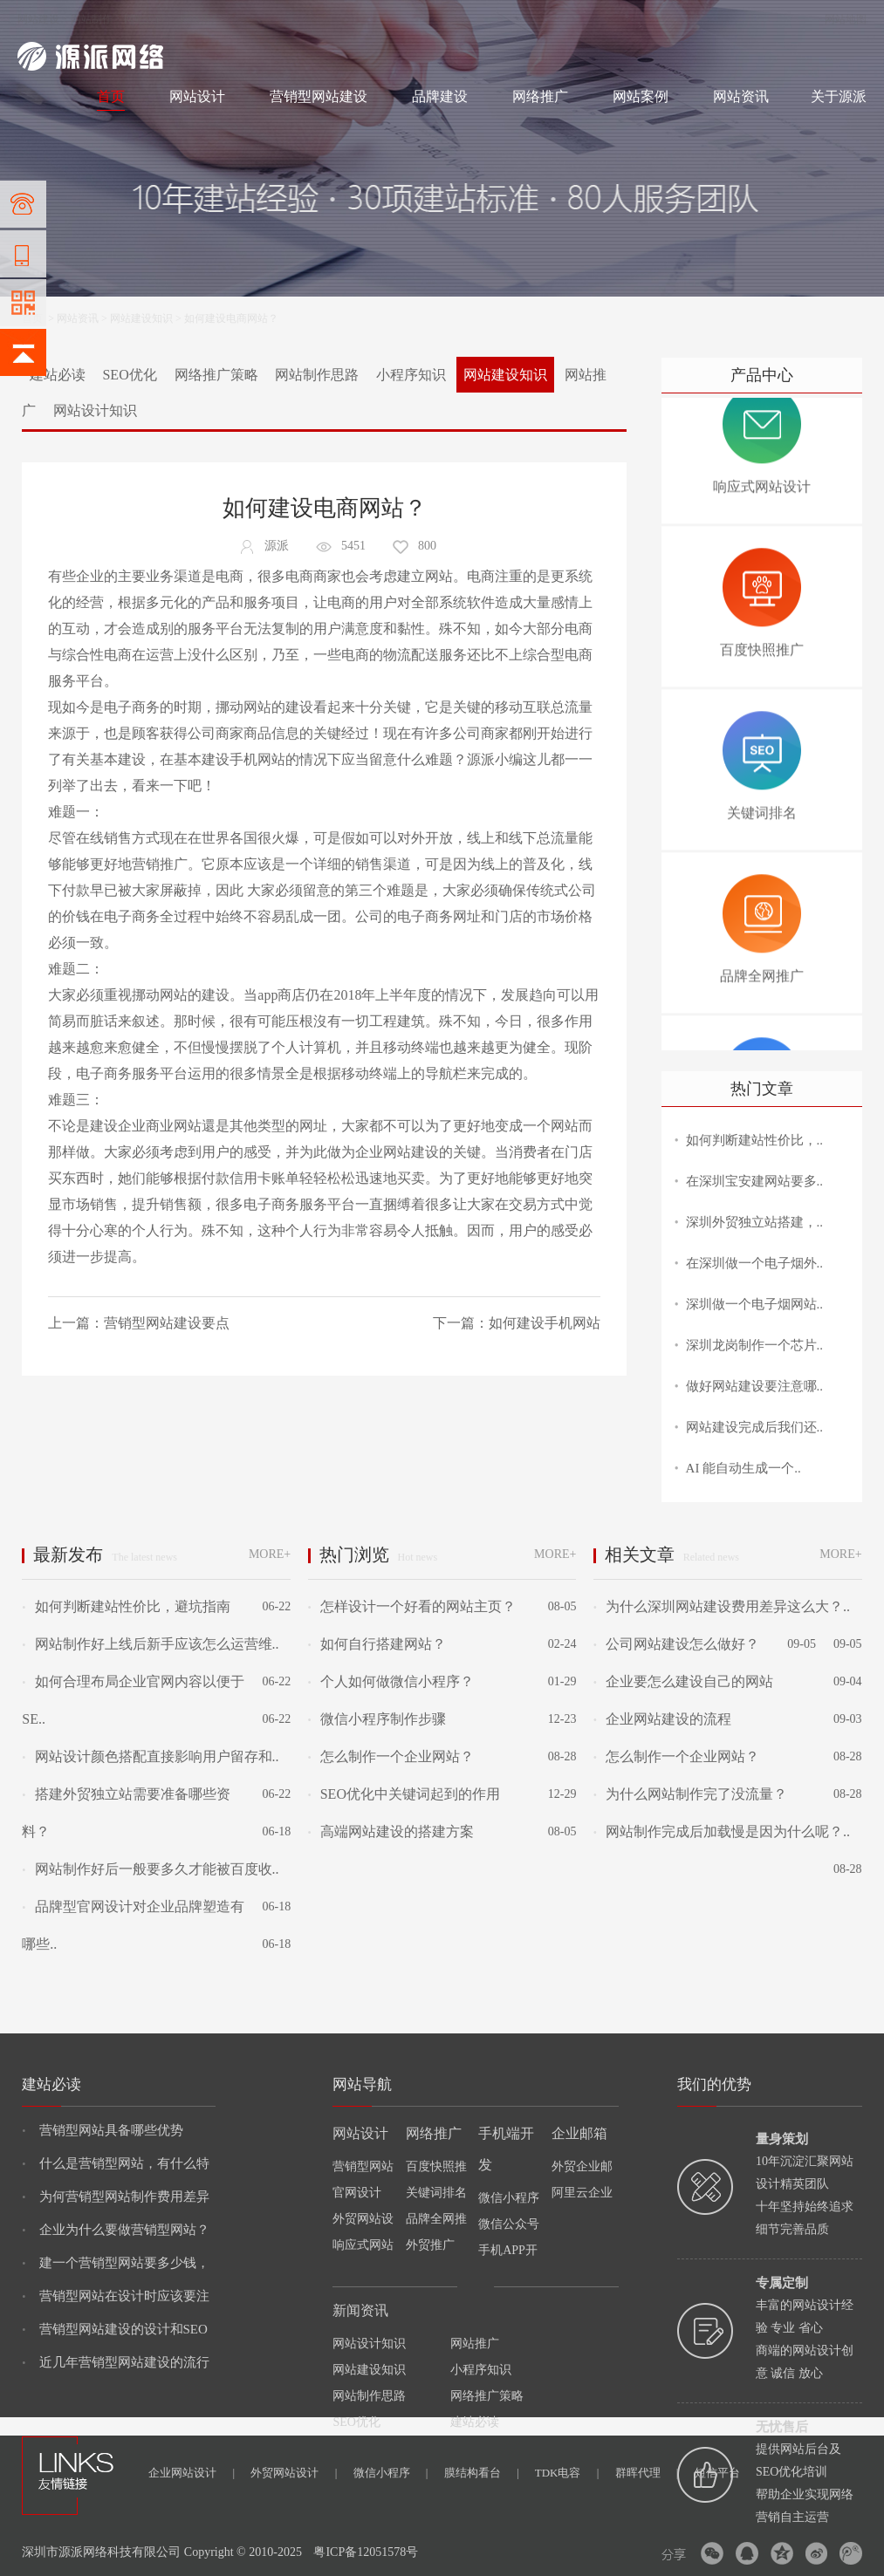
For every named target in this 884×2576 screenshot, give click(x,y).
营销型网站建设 (318, 96)
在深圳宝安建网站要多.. (755, 1181)
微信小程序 (390, 2472)
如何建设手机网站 (544, 1322)
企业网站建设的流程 (662, 1719)
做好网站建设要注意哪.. (755, 1386)
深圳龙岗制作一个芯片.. (755, 1345)
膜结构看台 (481, 2472)
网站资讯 (741, 96)
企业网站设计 (191, 2472)
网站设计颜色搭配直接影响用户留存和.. (150, 1756)
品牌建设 (440, 96)
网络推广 (201, 19)
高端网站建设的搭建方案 (391, 1831)
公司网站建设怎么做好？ (676, 1643)
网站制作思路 (317, 374)
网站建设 (38, 19)
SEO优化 (129, 374)
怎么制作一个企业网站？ (391, 1756)
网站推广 (474, 2343)
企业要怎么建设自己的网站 (683, 1681)
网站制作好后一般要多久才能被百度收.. (150, 1869)
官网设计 (356, 2192)
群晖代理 (647, 2472)
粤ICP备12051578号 (365, 2552)
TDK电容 (567, 2472)
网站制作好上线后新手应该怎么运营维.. (150, 1643)
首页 (111, 96)
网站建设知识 (141, 318)
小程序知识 (411, 374)
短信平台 (717, 2472)
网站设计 (145, 19)
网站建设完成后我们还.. (755, 1427)
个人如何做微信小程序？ (391, 1681)
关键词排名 (436, 2192)
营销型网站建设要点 (167, 1322)
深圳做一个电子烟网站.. (755, 1304)
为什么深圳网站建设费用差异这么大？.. (721, 1606)
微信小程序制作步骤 (377, 1719)
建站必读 (58, 374)
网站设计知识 (95, 410)
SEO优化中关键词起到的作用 (404, 1794)
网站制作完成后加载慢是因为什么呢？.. (721, 1831)
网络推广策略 (216, 374)
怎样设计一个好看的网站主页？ (412, 1606)
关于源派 (839, 96)
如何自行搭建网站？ (377, 1643)
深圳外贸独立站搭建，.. (755, 1222)
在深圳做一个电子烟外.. (755, 1263)
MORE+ (270, 1554)
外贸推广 (430, 2244)
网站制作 (92, 19)
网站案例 (640, 96)
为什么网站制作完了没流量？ (690, 1794)
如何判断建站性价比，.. (755, 1140)
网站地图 (846, 19)
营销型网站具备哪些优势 (102, 2130)
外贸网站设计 (293, 2472)
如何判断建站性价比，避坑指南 (126, 1606)
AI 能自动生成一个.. (743, 1468)
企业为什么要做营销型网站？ (115, 2230)
